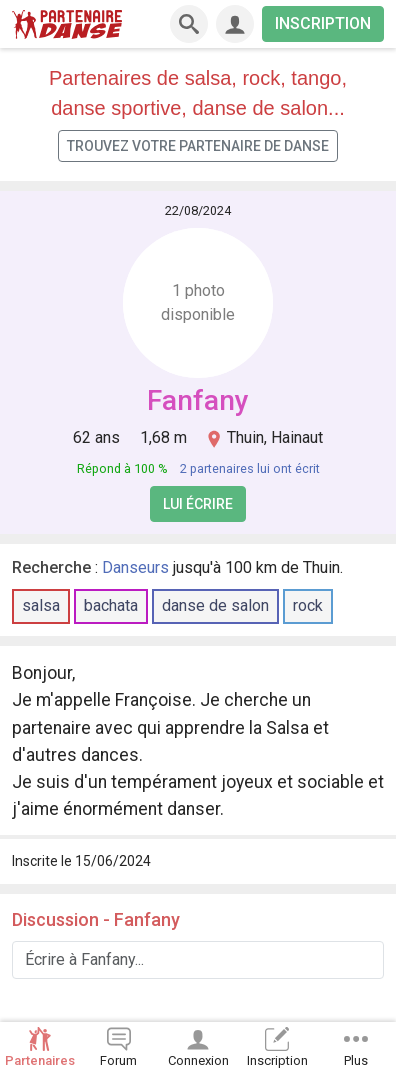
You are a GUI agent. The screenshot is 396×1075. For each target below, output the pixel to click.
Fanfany (198, 400)
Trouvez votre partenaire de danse (198, 146)
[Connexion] (235, 24)
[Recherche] (189, 24)
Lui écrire (198, 504)
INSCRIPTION (323, 23)
